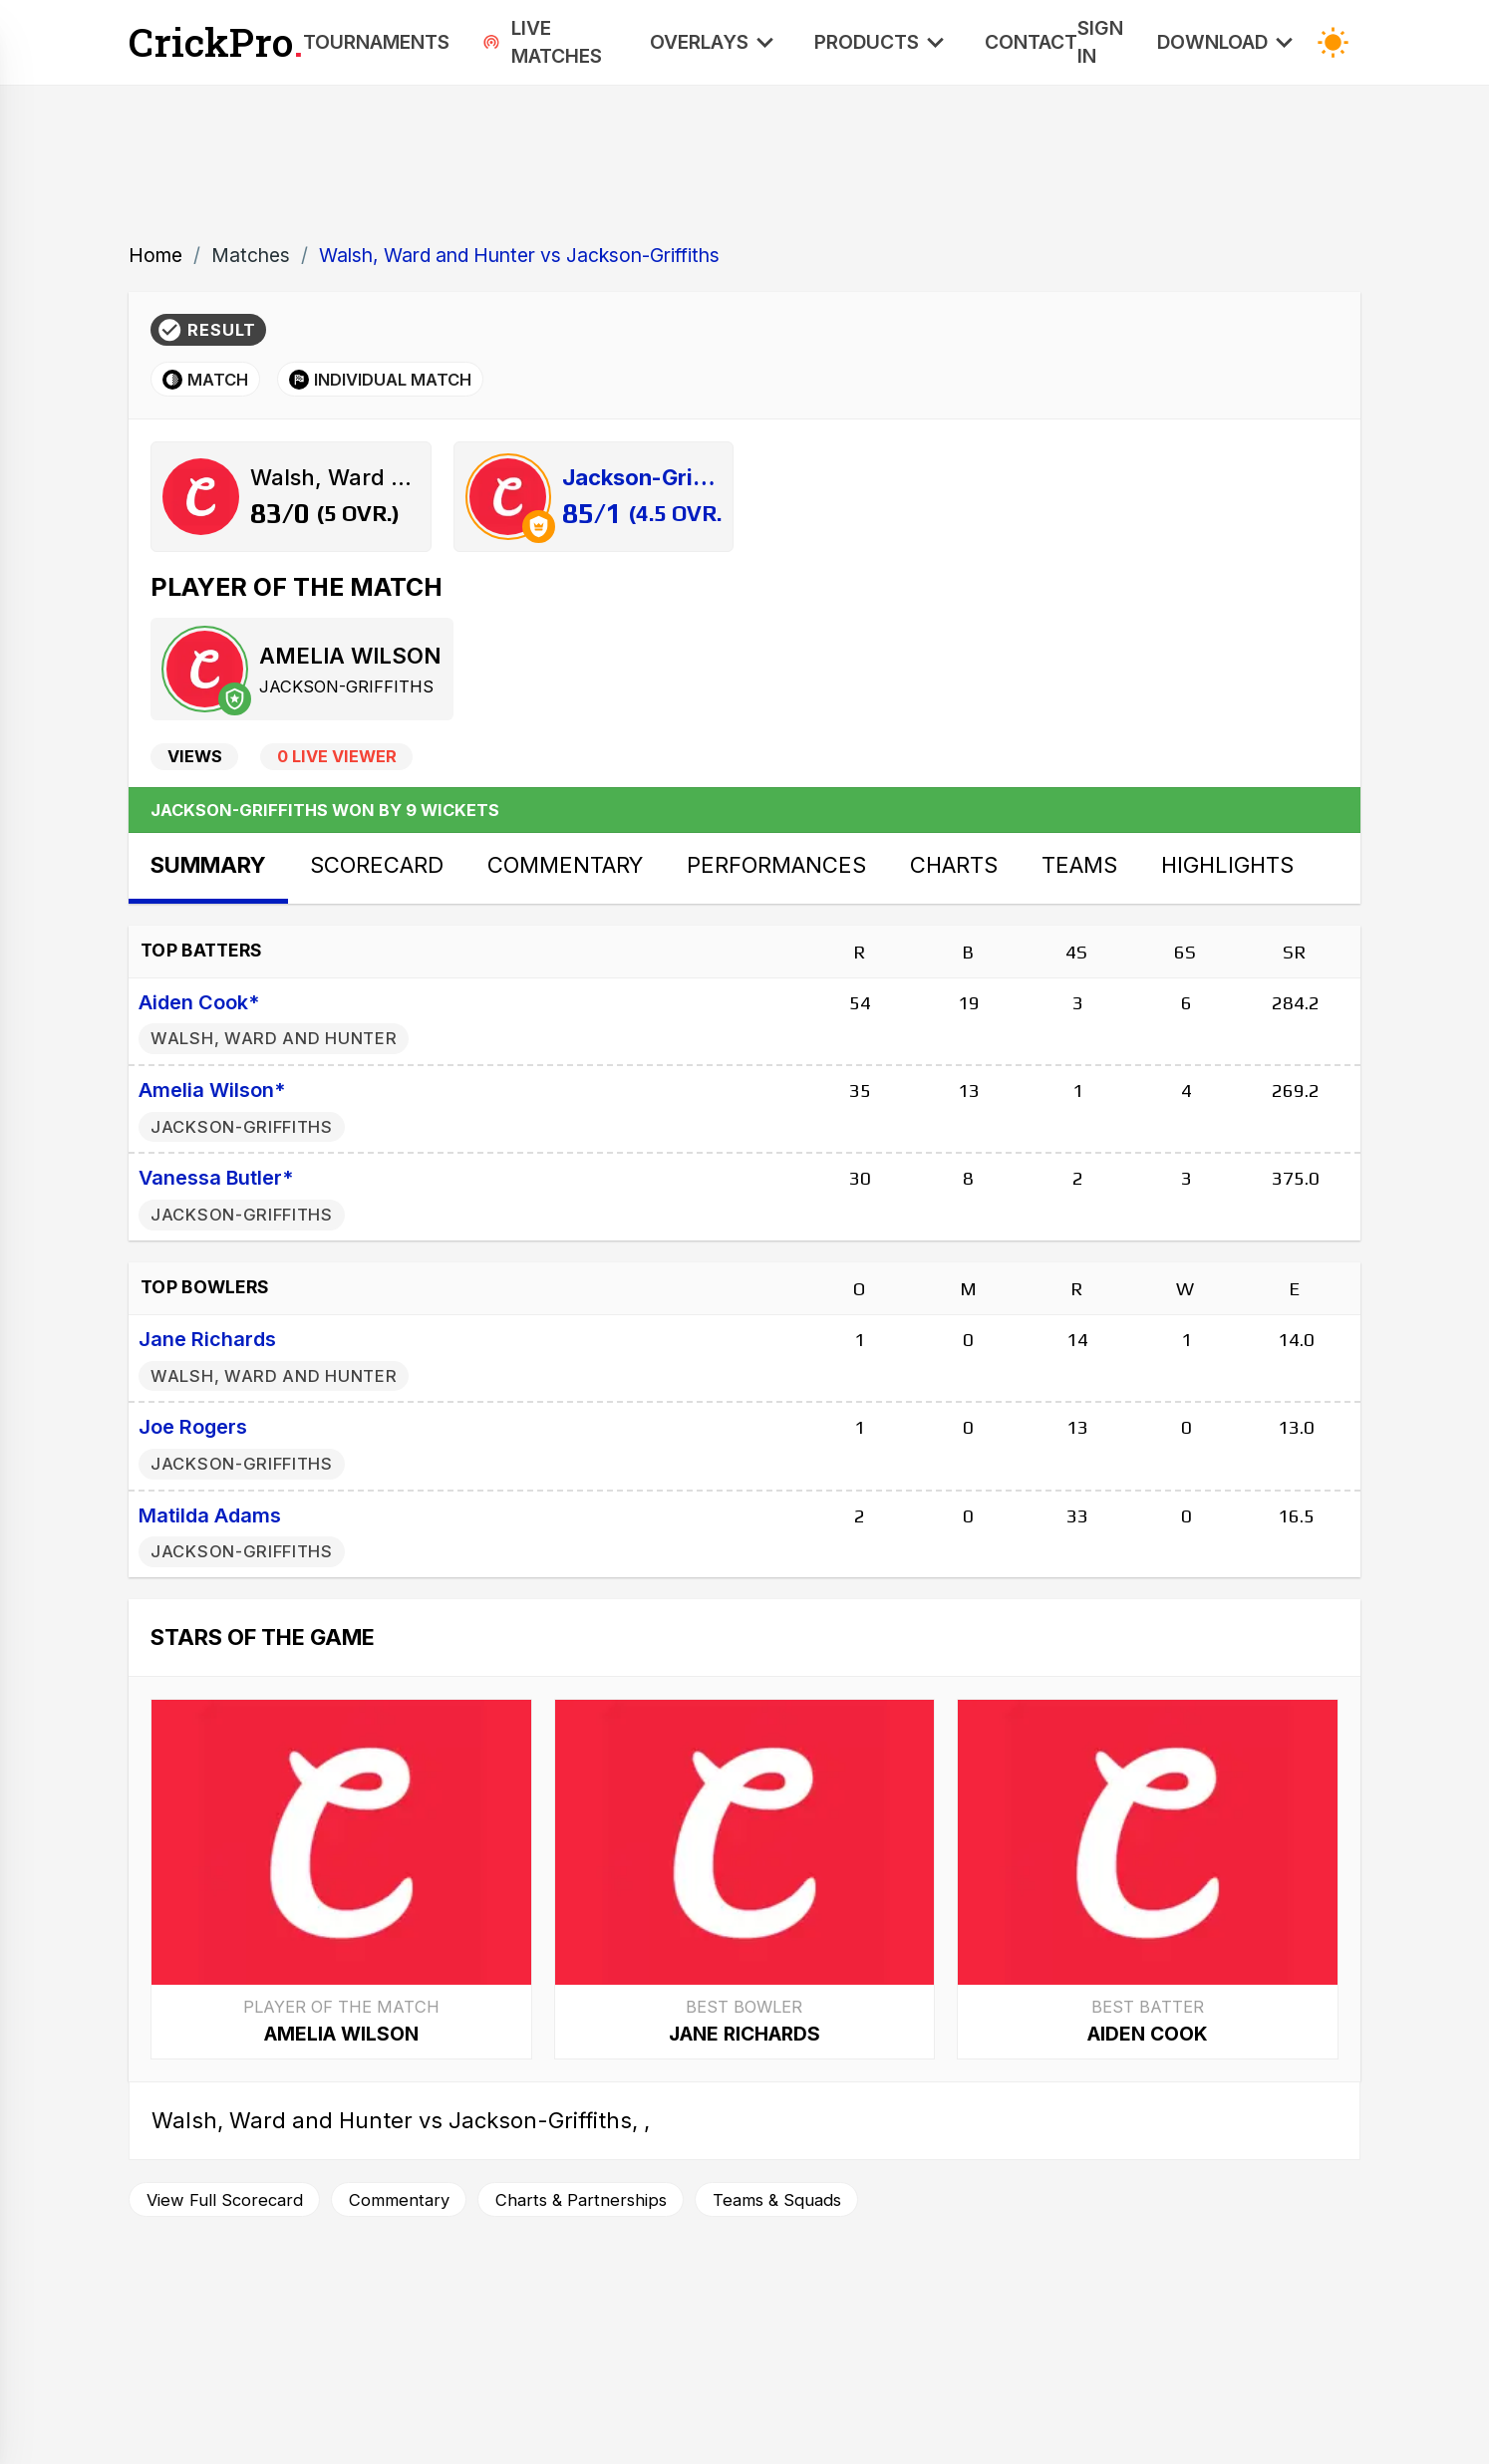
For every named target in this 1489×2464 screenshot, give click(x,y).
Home (155, 255)
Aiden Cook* (199, 1002)
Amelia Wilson (350, 656)
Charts (954, 865)
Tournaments (376, 42)
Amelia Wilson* (212, 1090)
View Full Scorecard (225, 2200)
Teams (1079, 865)
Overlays (715, 42)
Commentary (565, 865)
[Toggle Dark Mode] (1333, 42)
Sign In (1100, 42)
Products (883, 42)
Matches (250, 255)
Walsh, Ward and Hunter (273, 1038)
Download (1229, 42)
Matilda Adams (210, 1515)
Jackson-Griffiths (346, 686)
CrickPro (216, 42)
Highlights (1227, 865)
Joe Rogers (193, 1427)
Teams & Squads (777, 2200)
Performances (776, 865)
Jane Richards (207, 1339)
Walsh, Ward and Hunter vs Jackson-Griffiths (519, 255)
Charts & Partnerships (581, 2200)
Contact (1031, 42)
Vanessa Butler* (216, 1178)
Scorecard (377, 865)
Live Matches (542, 42)
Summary (208, 865)
